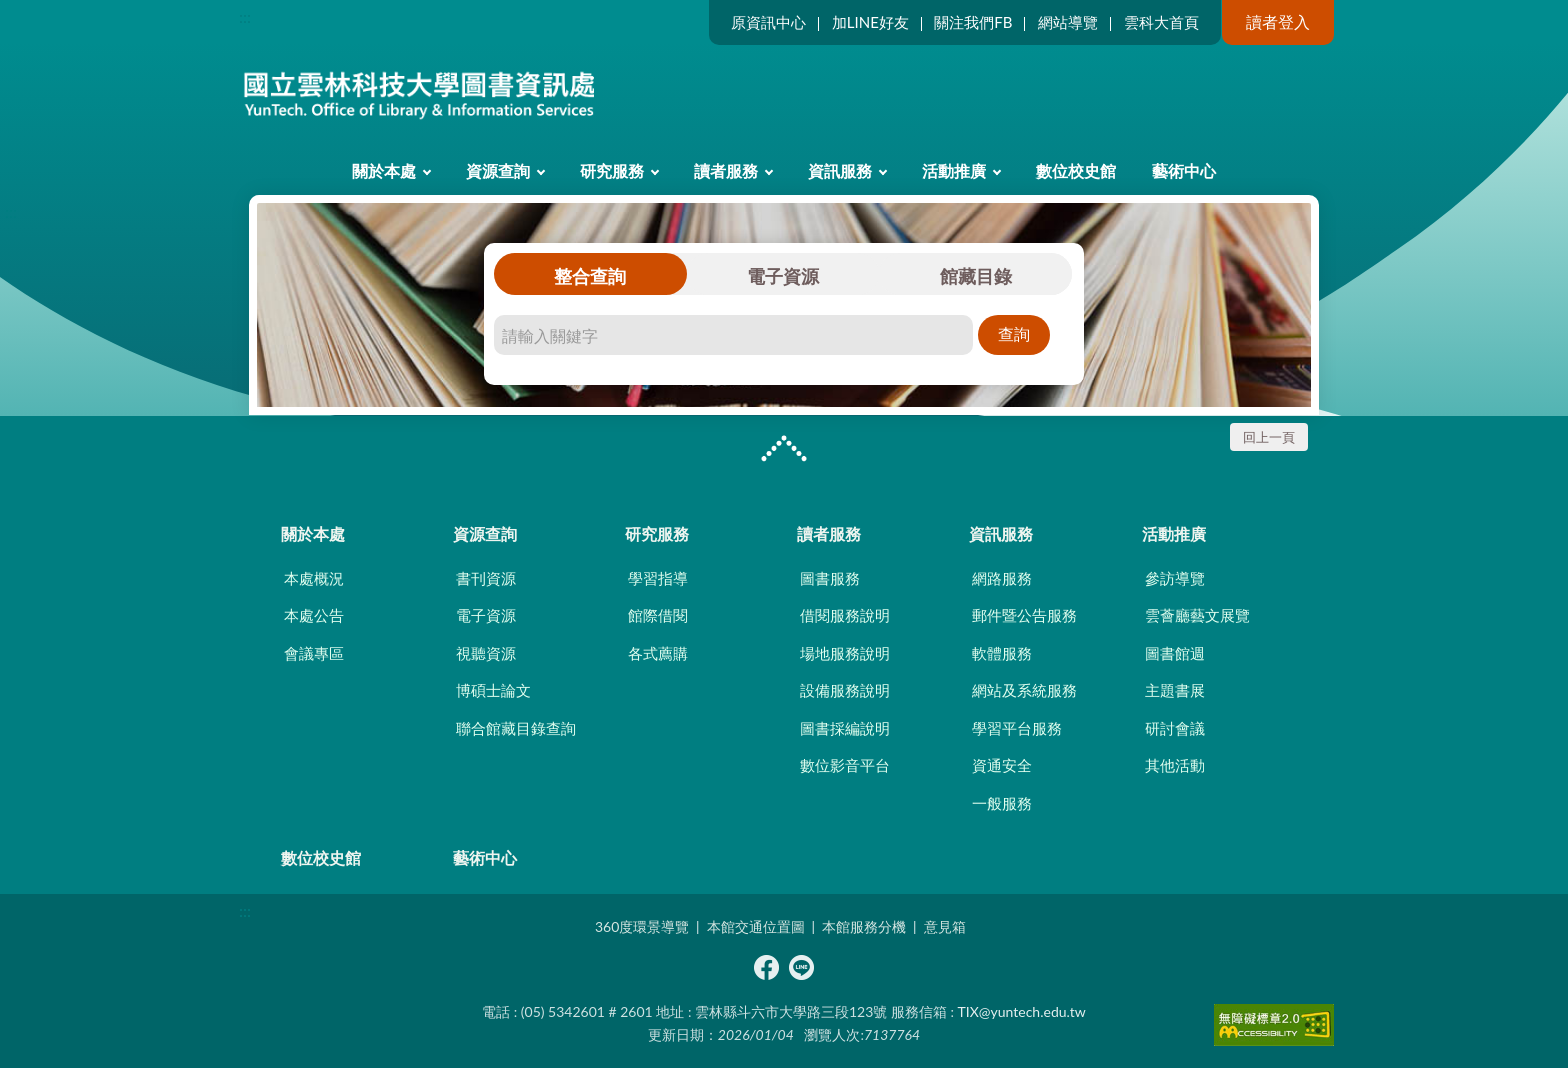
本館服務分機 (864, 926)
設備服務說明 (845, 690)
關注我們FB (973, 22)
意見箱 (945, 926)
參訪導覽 (1175, 578)
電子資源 (783, 276)
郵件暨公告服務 (1024, 615)
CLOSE (784, 451)
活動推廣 (954, 170)
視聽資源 (486, 653)
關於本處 (384, 170)
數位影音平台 (845, 765)
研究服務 (612, 170)
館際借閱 (658, 615)
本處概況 (314, 578)
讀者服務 (726, 170)
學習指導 (658, 578)
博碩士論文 (493, 690)
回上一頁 (1269, 437)
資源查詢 (498, 170)
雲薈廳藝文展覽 (1197, 615)
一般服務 (1002, 803)
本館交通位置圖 (756, 926)
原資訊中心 (768, 22)
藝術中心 (1184, 170)
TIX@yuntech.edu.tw (1022, 1011)
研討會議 (1175, 728)
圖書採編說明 (845, 728)
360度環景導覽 (642, 926)
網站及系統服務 (1024, 690)
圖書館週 (1175, 653)
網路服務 (1002, 578)
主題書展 (1175, 690)
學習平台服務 (1017, 728)
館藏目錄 (976, 276)
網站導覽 (1068, 22)
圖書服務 (830, 578)
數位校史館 (1076, 170)
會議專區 (314, 653)
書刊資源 (486, 578)
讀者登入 (1278, 21)
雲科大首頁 (1161, 22)
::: (245, 16)
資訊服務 (840, 170)
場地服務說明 (845, 653)
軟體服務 (1002, 653)
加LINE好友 (870, 22)
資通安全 (1002, 765)
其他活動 (1175, 765)
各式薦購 (658, 653)
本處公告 (314, 615)
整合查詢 (590, 276)
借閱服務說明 (845, 615)
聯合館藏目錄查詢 (516, 728)
